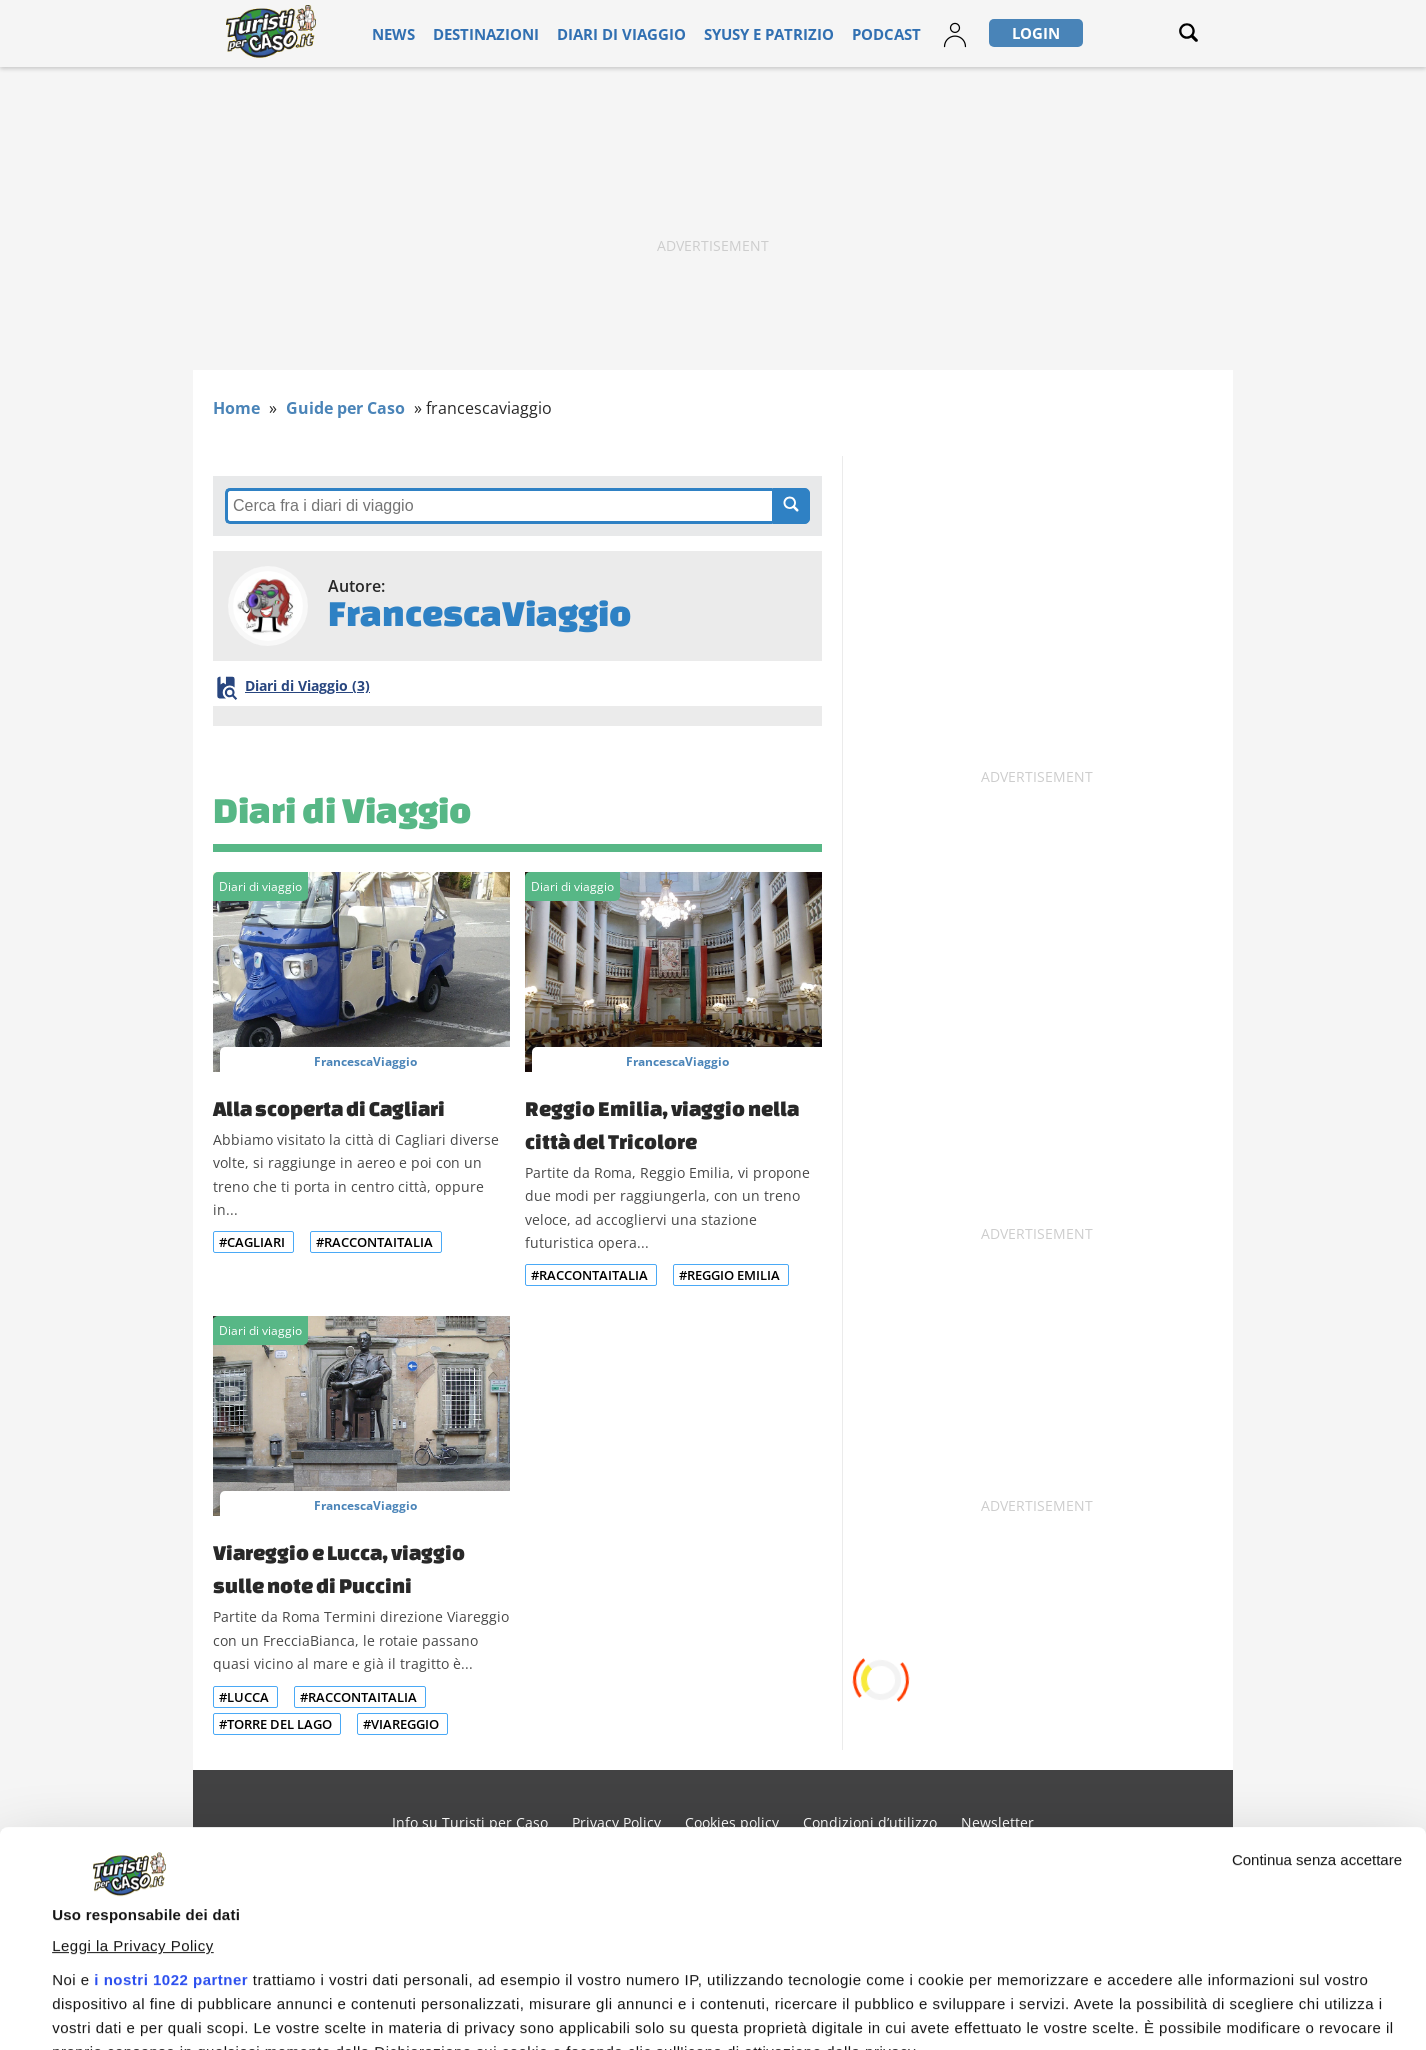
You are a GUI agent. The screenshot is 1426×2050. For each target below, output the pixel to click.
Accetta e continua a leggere (957, 1997)
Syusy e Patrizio (737, 33)
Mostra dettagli (106, 1952)
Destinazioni (500, 33)
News (421, 33)
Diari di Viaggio (342, 809)
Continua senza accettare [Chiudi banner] (1317, 1645)
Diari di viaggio (614, 33)
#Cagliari (252, 1242)
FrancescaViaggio (365, 1061)
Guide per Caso (345, 408)
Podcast (836, 33)
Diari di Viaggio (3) (305, 685)
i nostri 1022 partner (171, 1765)
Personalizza (1252, 2000)
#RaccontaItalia (374, 1242)
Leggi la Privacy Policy (133, 1731)
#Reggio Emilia (729, 1275)
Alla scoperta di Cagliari (329, 1108)
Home (236, 408)
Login (976, 33)
